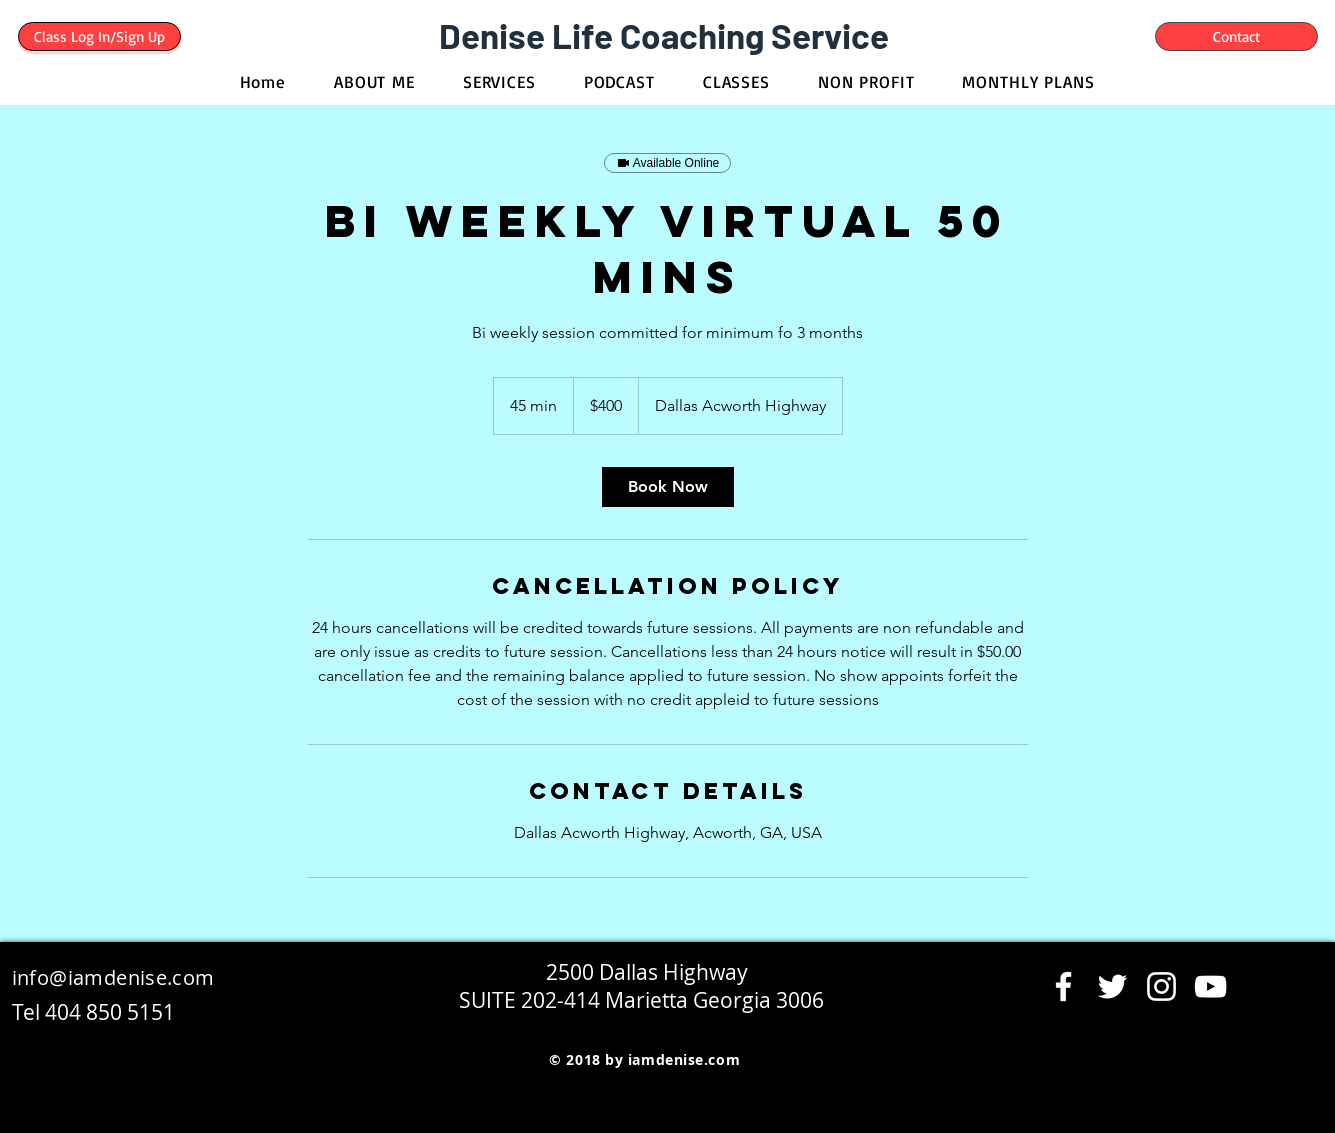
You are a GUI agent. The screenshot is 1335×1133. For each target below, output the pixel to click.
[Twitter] (1112, 986)
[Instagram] (1161, 986)
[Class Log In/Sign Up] (99, 36)
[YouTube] (1210, 986)
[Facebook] (1063, 986)
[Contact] (1236, 36)
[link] (668, 487)
